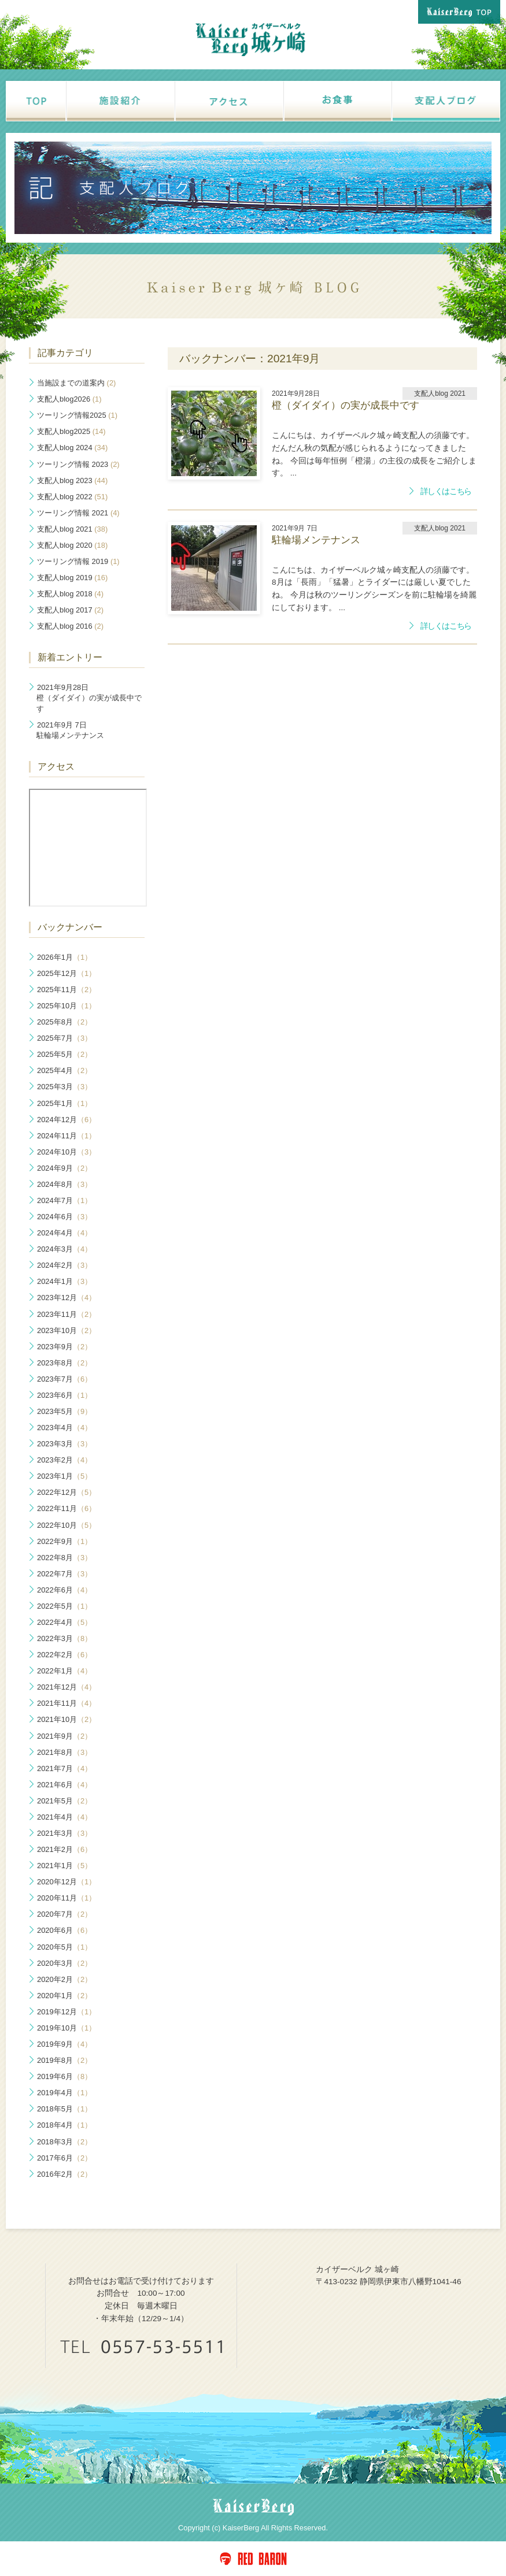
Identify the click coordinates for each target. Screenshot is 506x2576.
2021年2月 (64, 1849)
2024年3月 (64, 1249)
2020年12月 (66, 1881)
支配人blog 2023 (72, 480)
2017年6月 (64, 2158)
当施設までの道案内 (76, 382)
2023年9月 (64, 1346)
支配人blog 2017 (70, 610)
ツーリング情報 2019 (78, 561)
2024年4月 (64, 1232)
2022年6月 (64, 1590)
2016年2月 (64, 2174)
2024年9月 (64, 1168)
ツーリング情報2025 (77, 415)
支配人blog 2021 (72, 529)
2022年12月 (66, 1492)
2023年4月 (64, 1427)
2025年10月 (66, 1005)
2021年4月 (64, 1817)
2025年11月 (66, 989)
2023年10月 (66, 1330)
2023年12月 (66, 1297)
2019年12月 (66, 2011)
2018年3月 (64, 2141)
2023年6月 (64, 1395)
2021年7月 (64, 1768)
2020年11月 (66, 1898)
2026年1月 (64, 957)
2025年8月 (64, 1022)
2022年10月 (66, 1525)
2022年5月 (64, 1606)
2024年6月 (64, 1216)
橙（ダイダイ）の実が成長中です (89, 697)
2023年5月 (64, 1411)
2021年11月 (66, 1703)
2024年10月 (66, 1152)
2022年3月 (64, 1638)
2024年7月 (64, 1200)
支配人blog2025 (71, 431)
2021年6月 (64, 1784)
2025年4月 (64, 1070)
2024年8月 (64, 1184)
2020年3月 (64, 1963)
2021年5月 (64, 1800)
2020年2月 (64, 1979)
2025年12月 (66, 973)
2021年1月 (64, 1865)
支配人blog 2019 (72, 577)
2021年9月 (64, 1736)
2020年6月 (64, 1930)
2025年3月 (64, 1086)
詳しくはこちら (445, 491)
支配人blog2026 (69, 399)
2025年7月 (64, 1038)
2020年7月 (64, 1914)
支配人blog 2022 (72, 496)
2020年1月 (64, 1995)
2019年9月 (64, 2044)
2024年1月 (64, 1281)
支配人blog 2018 (70, 593)
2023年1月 (64, 1476)
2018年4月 (64, 2125)
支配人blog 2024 (72, 447)
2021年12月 (66, 1687)
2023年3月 (64, 1443)
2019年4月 (64, 2092)
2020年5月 (64, 1947)
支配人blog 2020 (72, 545)
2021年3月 (64, 1833)
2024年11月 (66, 1135)
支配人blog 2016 (70, 626)
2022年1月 (64, 1670)
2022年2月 (64, 1654)
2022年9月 (64, 1541)
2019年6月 (64, 2076)
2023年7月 (64, 1379)
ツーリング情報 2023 (78, 464)
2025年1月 (64, 1103)
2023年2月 (64, 1460)
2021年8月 (64, 1752)
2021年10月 (66, 1719)
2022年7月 (64, 1573)
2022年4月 (64, 1622)
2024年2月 (64, 1265)
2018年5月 (64, 2108)
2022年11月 (66, 1508)
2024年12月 (66, 1119)
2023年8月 (64, 1362)
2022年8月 (64, 1557)
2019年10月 (66, 2028)
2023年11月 (66, 1314)
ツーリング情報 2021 (78, 512)
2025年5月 (64, 1054)
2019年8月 (64, 2060)
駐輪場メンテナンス (70, 730)
